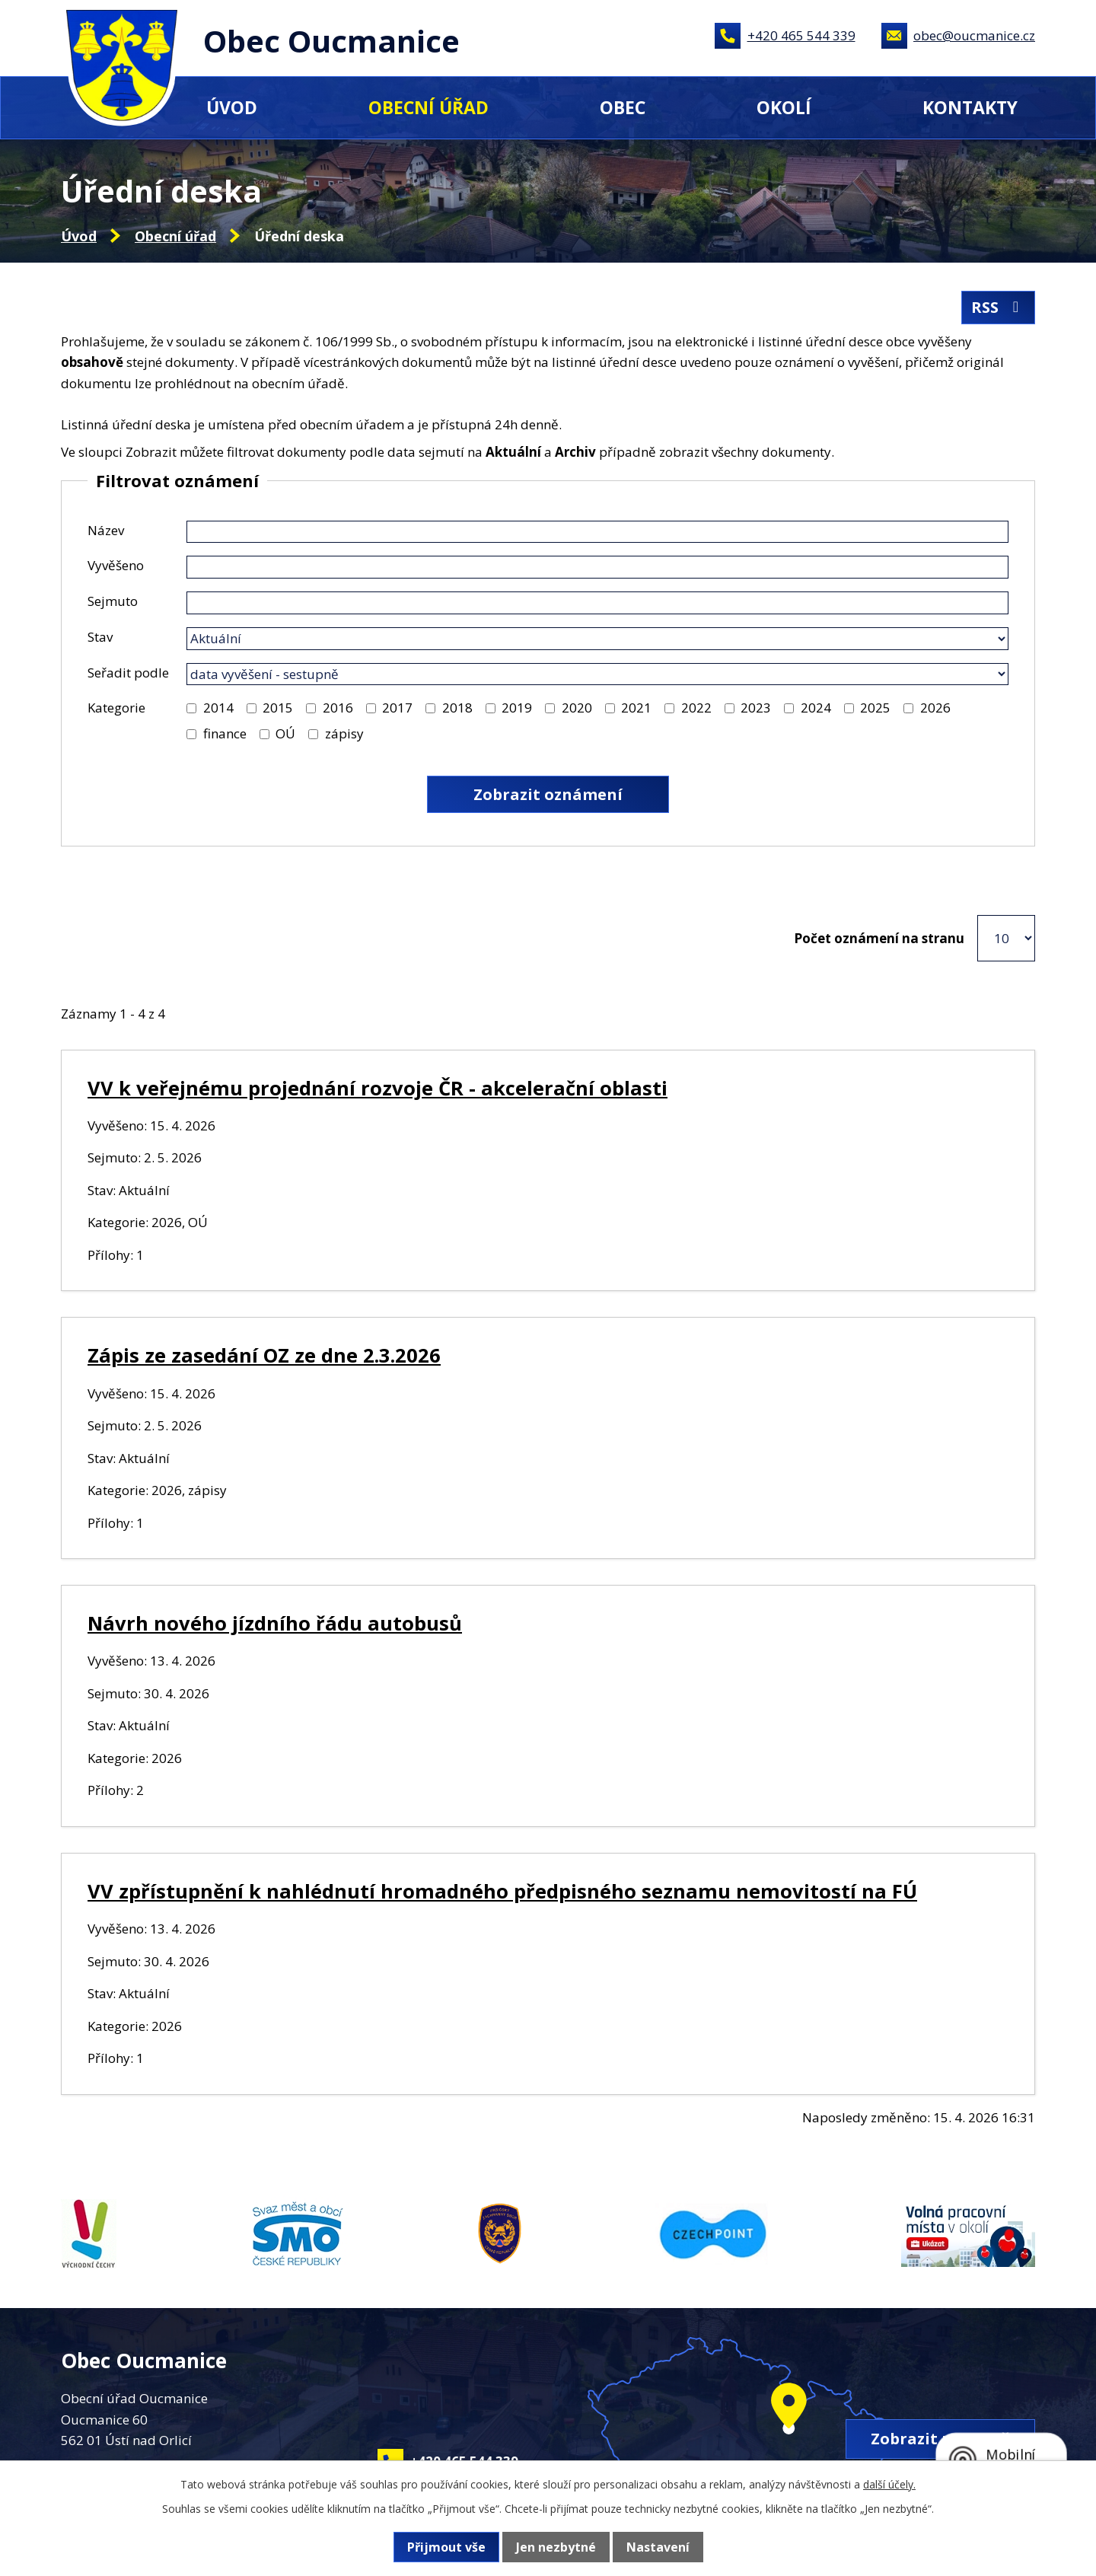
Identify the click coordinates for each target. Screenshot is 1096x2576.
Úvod (231, 107)
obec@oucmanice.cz (974, 35)
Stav (100, 637)
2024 (816, 707)
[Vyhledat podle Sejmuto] (597, 602)
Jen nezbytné (556, 2547)
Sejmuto (113, 601)
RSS (998, 307)
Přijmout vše (446, 2547)
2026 (935, 707)
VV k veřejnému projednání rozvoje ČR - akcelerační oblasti (377, 1088)
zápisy (344, 733)
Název (106, 530)
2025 (875, 707)
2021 (636, 707)
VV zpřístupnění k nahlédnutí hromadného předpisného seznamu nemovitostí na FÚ (502, 1891)
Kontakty (970, 107)
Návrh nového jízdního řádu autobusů (275, 1623)
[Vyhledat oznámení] (548, 794)
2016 (338, 707)
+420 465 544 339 (801, 35)
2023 (756, 707)
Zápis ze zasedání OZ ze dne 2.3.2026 (264, 1355)
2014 (218, 707)
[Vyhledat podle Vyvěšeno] (597, 567)
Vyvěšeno (116, 565)
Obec (622, 107)
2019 (517, 707)
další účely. (889, 2484)
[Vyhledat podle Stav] (597, 638)
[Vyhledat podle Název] (597, 532)
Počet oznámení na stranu (879, 938)
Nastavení (658, 2547)
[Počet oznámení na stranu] (1006, 938)
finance (225, 733)
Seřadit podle (128, 672)
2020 (577, 707)
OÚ (285, 733)
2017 (397, 707)
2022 (696, 707)
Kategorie (116, 707)
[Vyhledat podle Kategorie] (191, 708)
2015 (278, 707)
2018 (457, 707)
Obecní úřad (428, 107)
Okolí (784, 107)
